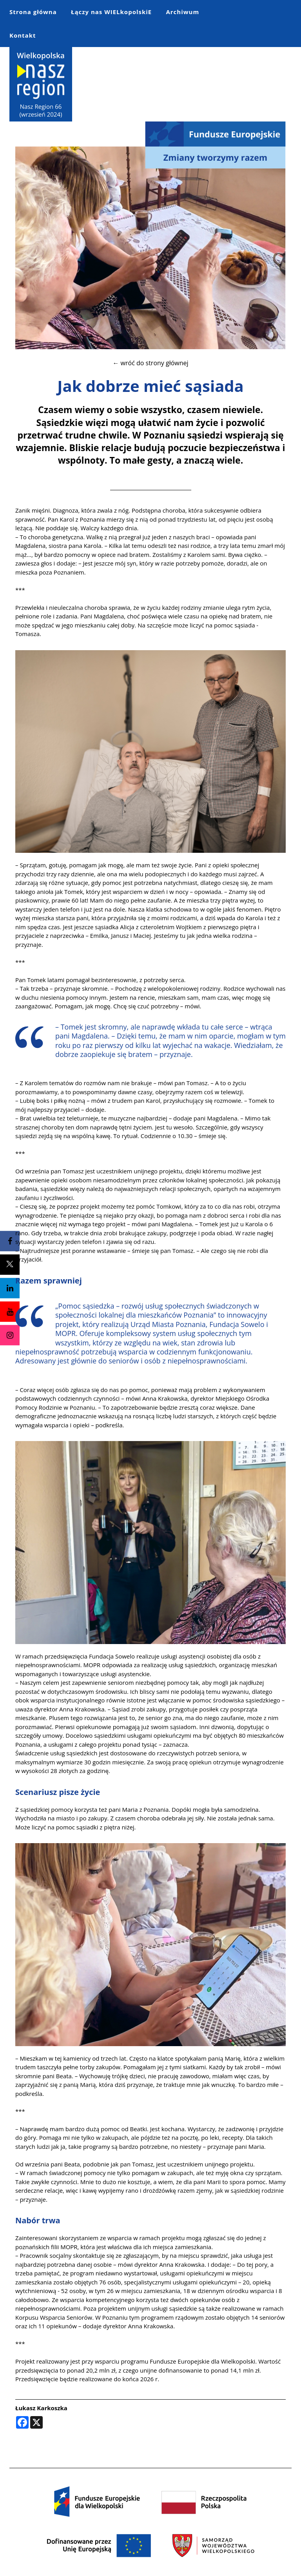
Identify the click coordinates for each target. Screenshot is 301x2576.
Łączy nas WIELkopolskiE (111, 12)
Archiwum (182, 12)
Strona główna (33, 12)
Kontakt (22, 35)
